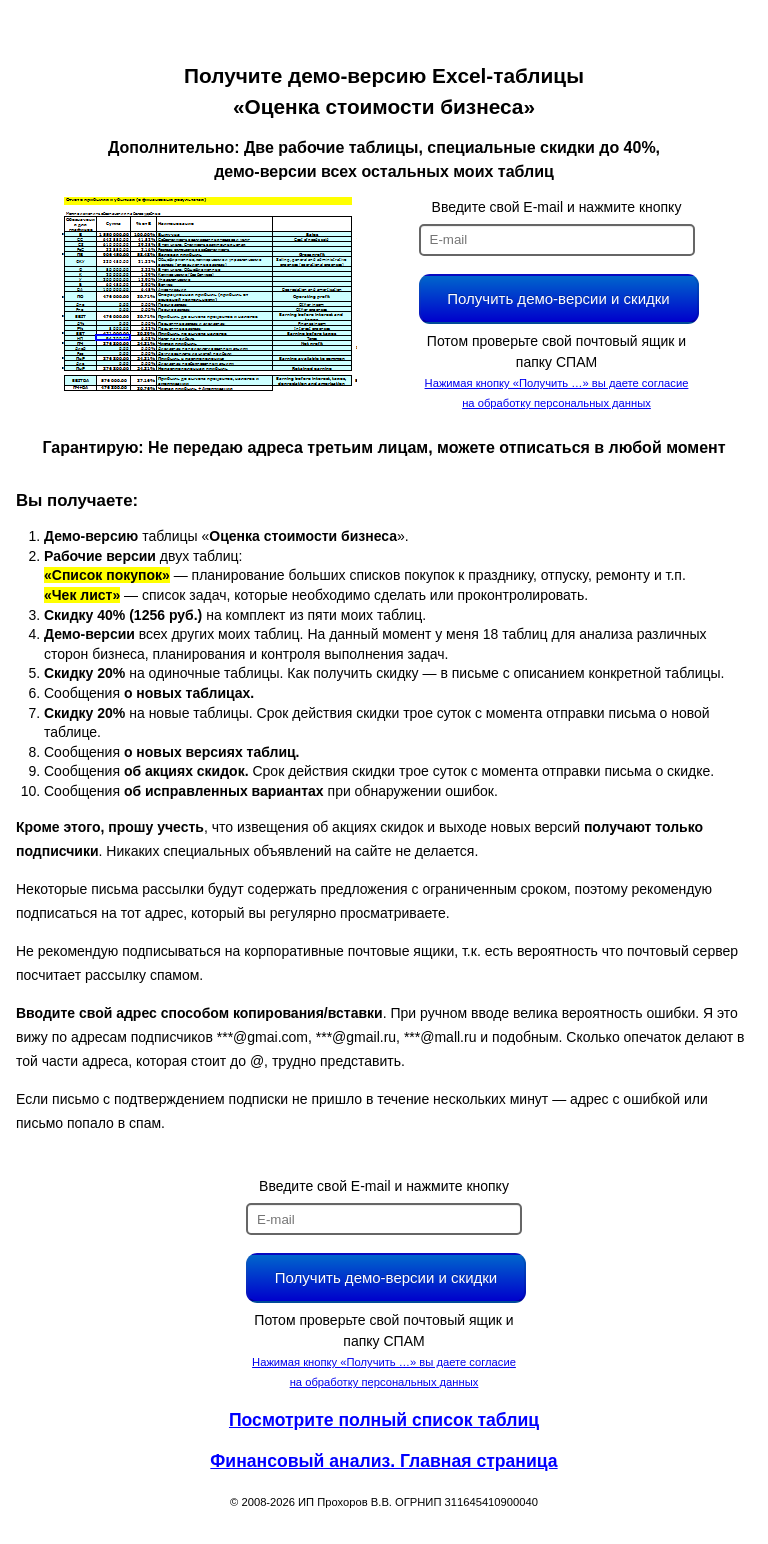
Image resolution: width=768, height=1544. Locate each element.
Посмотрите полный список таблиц (384, 1420)
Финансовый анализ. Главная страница (383, 1461)
